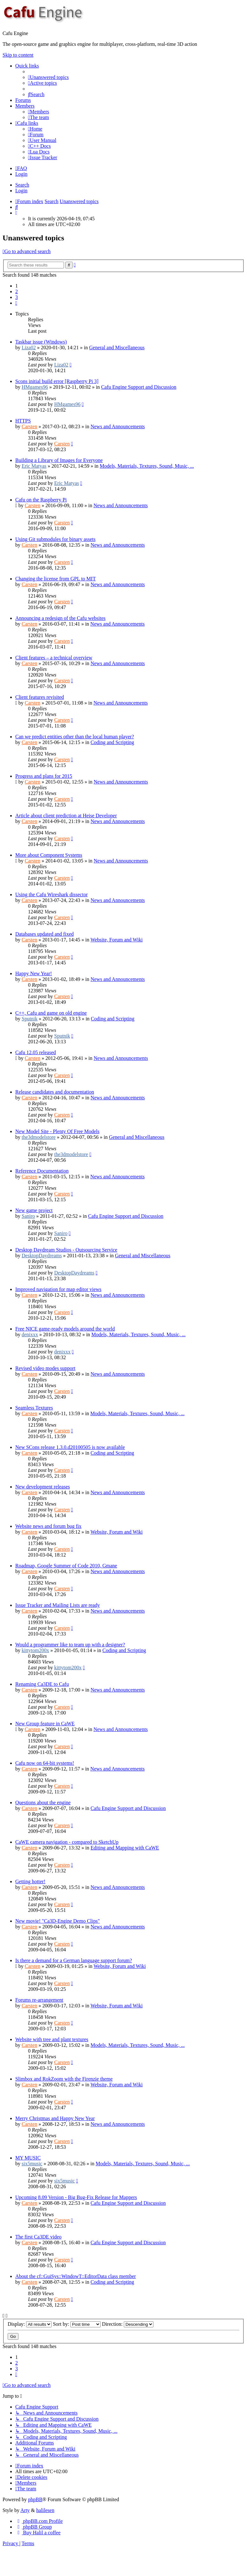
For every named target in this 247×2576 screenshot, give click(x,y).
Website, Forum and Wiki (116, 939)
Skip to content (18, 55)
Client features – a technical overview (53, 657)
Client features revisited (39, 697)
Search (22, 185)
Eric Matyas (34, 466)
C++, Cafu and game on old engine (51, 1013)
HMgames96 (35, 387)
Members (24, 106)
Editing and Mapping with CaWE (124, 1847)
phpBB (35, 2499)
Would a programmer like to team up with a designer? (70, 1644)
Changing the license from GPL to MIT (55, 578)
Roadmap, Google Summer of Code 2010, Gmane (66, 1565)
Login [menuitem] (21, 174)
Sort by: (77, 2324)
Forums (23, 100)
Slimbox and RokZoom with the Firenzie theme (64, 2079)
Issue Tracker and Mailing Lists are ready (57, 1605)
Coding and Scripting (112, 742)
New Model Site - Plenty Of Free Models (57, 1131)
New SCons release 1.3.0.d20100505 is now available (70, 1447)
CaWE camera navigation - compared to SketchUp (66, 1842)
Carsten (29, 426)
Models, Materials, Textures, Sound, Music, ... (147, 466)
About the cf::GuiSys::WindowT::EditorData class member (75, 2276)
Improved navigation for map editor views (58, 1289)
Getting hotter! (30, 1881)
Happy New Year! (33, 973)
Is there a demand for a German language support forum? (73, 1960)
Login (21, 190)
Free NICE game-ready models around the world (65, 1328)
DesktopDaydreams (42, 1255)
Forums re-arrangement (39, 2000)
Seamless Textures (34, 1407)
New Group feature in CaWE (45, 1723)
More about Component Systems (48, 855)
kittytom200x (35, 1650)
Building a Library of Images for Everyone (59, 460)
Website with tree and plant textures (51, 2039)
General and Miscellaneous (117, 347)
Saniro (28, 1216)
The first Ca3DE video (38, 2236)
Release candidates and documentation (54, 1092)
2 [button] (16, 291)
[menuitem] (48, 77)
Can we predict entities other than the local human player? (74, 736)
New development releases (42, 1486)
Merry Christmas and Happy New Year (55, 2118)
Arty (25, 2510)
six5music (32, 2163)
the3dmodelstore (39, 1137)
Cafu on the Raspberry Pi (41, 499)
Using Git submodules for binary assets (55, 539)
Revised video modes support (45, 1368)
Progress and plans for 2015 (43, 776)
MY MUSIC (28, 2158)
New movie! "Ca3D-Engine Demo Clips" (57, 1921)
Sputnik (30, 1018)
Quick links (27, 65)
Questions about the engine (43, 1802)
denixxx (30, 1334)
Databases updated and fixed (44, 934)
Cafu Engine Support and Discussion (138, 387)
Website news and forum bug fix (48, 1526)
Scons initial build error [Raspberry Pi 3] (56, 381)
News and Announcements (117, 426)
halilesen (45, 2510)
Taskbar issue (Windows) (41, 341)
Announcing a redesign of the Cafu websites (60, 618)
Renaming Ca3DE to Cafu (42, 1684)
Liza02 (29, 347)
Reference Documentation (41, 1171)
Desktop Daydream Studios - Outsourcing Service (66, 1250)
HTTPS (23, 420)
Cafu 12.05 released (35, 1052)
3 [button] (16, 297)
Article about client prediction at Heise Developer (66, 815)
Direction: (127, 2324)
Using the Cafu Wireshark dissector (51, 894)
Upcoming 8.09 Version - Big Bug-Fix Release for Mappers (76, 2197)
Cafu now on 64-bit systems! (44, 1763)
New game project (34, 1210)
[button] (16, 303)
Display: (30, 2324)
